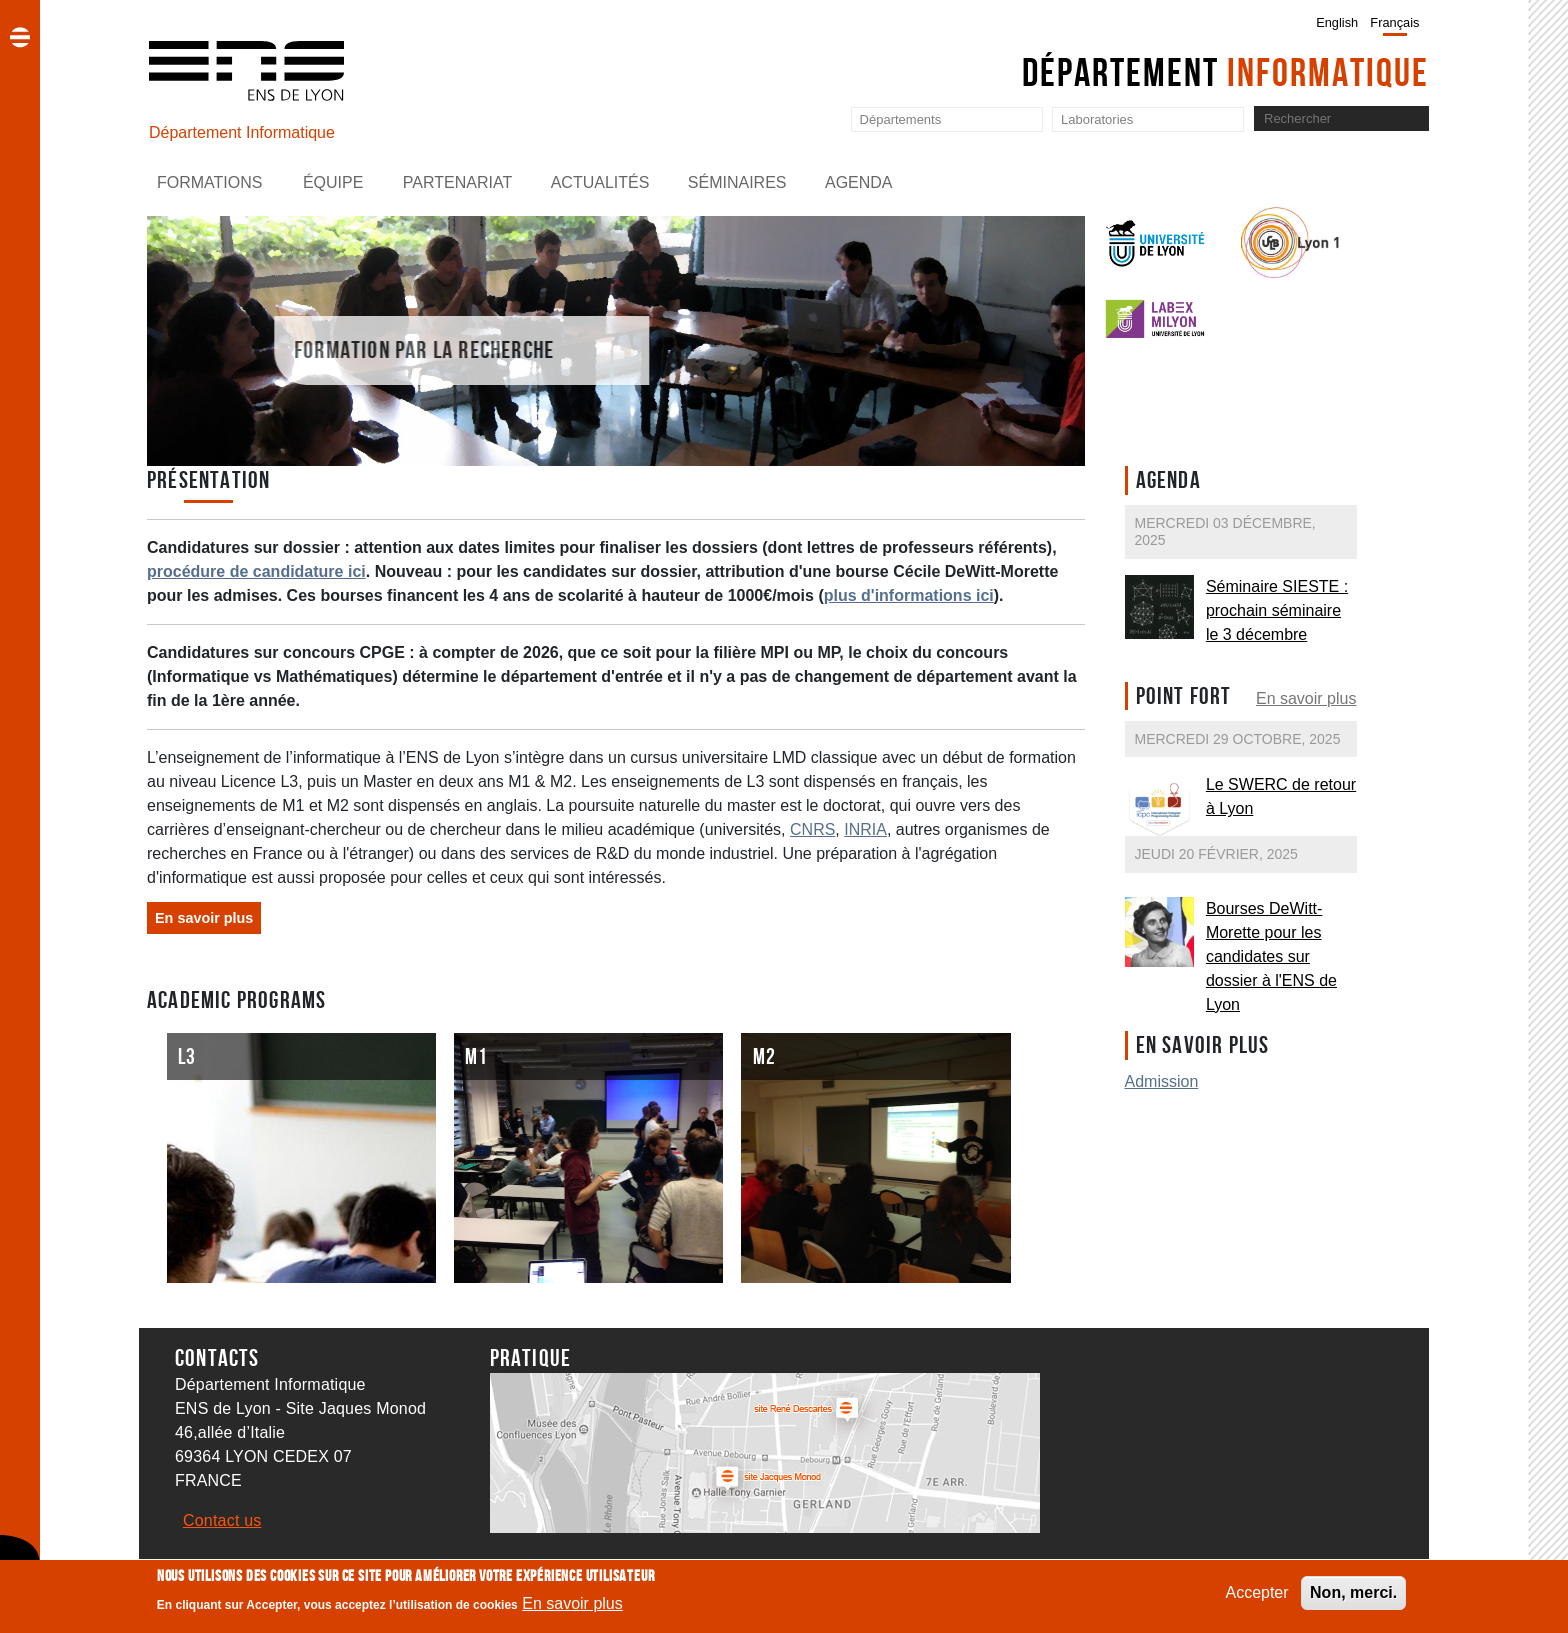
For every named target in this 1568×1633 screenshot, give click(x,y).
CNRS (812, 829)
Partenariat (457, 182)
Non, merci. (1353, 1595)
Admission (1162, 1081)
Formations (209, 182)
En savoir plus (1306, 698)
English (1337, 22)
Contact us (222, 1520)
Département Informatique (242, 132)
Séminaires (737, 182)
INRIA (865, 829)
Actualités (600, 182)
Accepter (1256, 1595)
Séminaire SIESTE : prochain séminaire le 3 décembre (1277, 610)
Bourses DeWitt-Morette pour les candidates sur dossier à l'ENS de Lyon (1271, 956)
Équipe (333, 182)
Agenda (859, 182)
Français (1394, 22)
